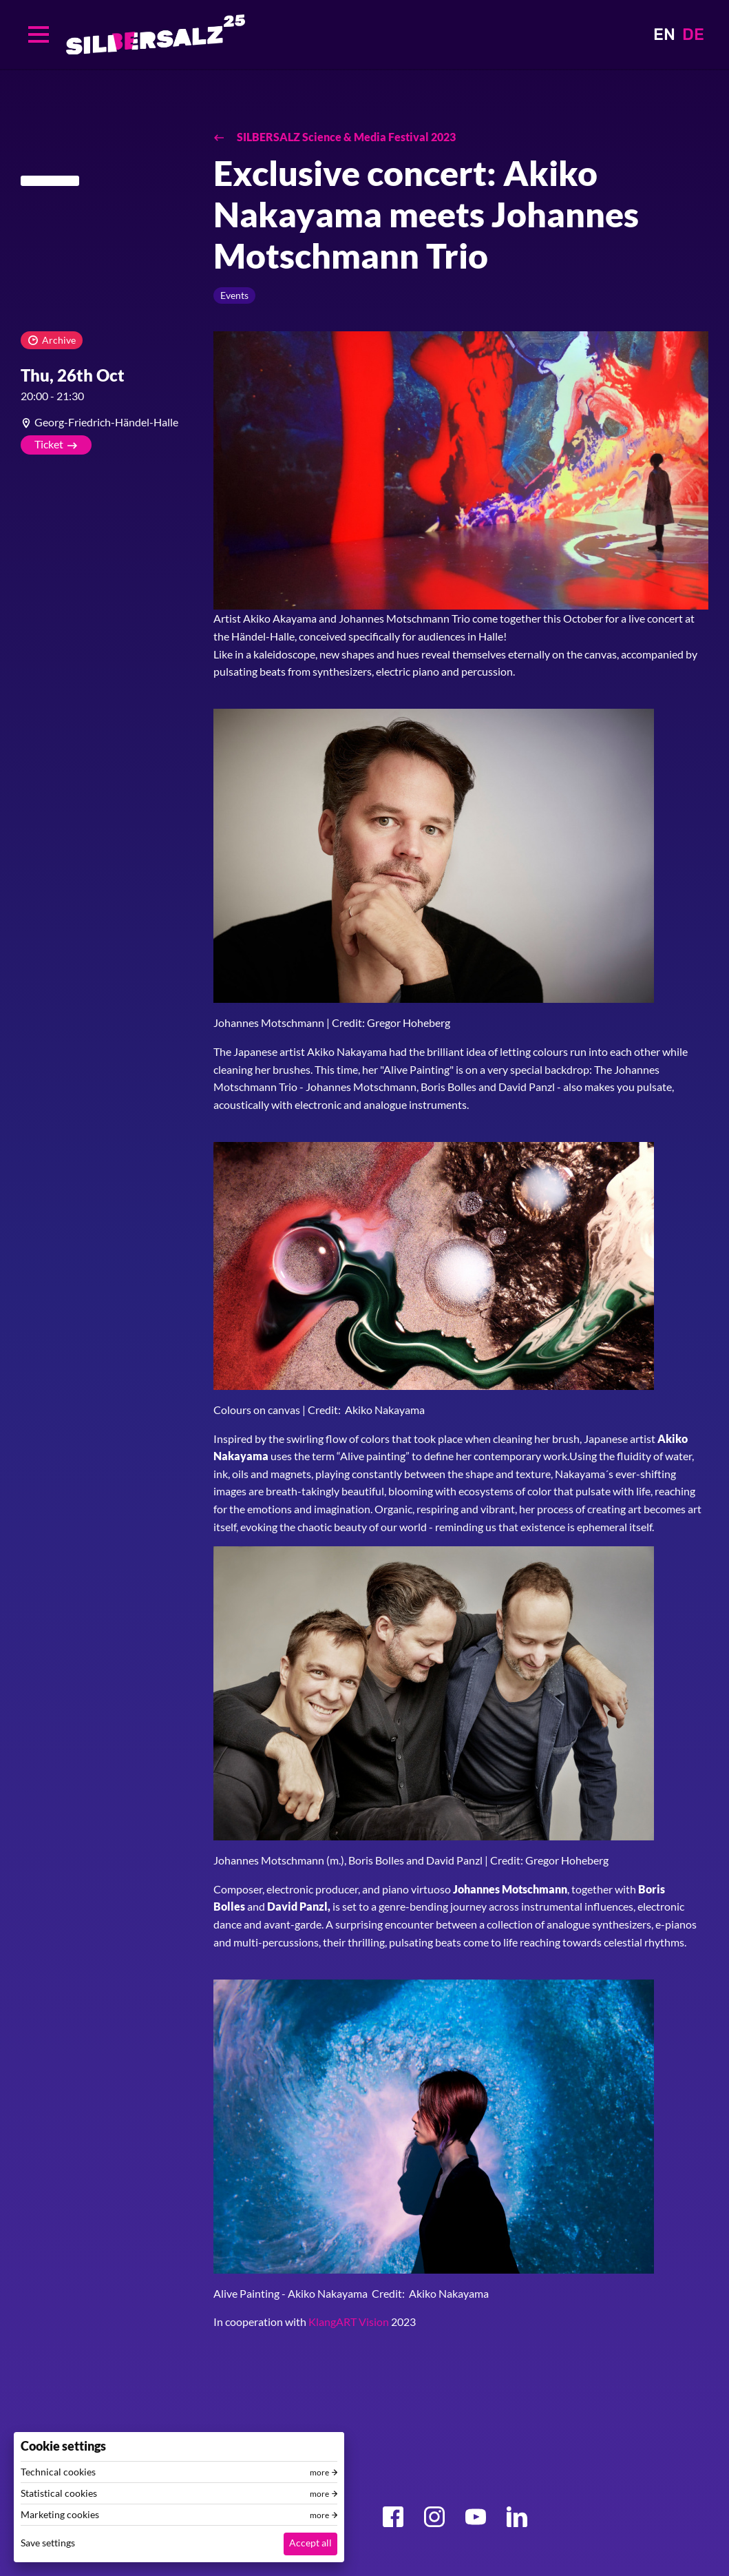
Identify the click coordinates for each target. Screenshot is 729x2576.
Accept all (310, 2542)
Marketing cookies (60, 2515)
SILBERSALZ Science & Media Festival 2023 (345, 136)
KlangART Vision (348, 2321)
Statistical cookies (59, 2493)
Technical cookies (58, 2472)
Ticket (48, 443)
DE (693, 34)
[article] (107, 422)
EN (664, 34)
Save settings (48, 2542)
